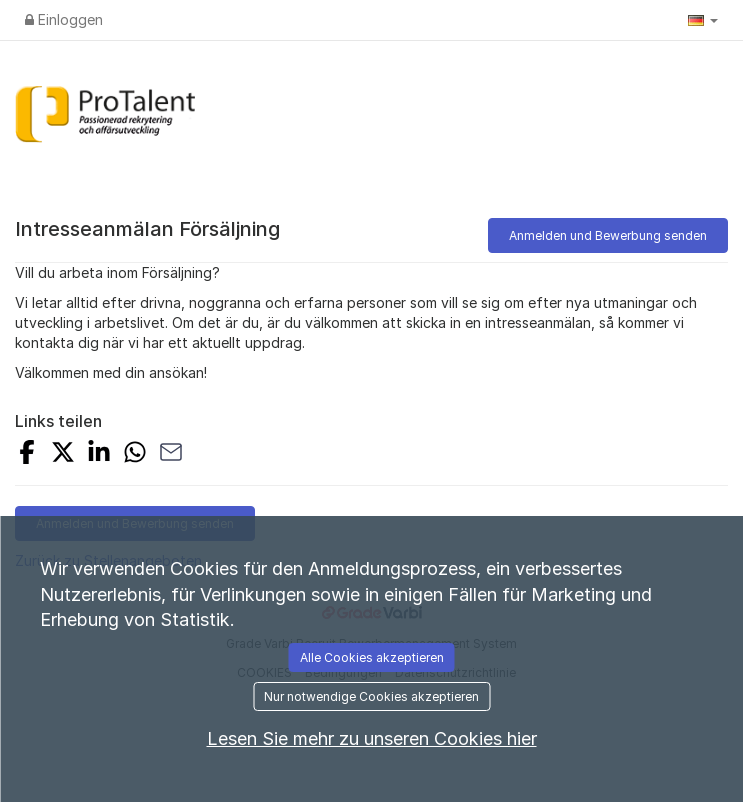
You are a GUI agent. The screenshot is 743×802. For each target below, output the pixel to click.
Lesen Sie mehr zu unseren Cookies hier (372, 738)
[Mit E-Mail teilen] (171, 454)
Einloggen (64, 19)
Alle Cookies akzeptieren (372, 657)
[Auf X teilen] (63, 454)
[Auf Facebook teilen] (27, 454)
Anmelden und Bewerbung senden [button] (608, 235)
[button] (703, 20)
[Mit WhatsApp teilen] (135, 454)
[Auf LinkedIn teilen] (99, 454)
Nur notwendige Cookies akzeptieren (371, 696)
